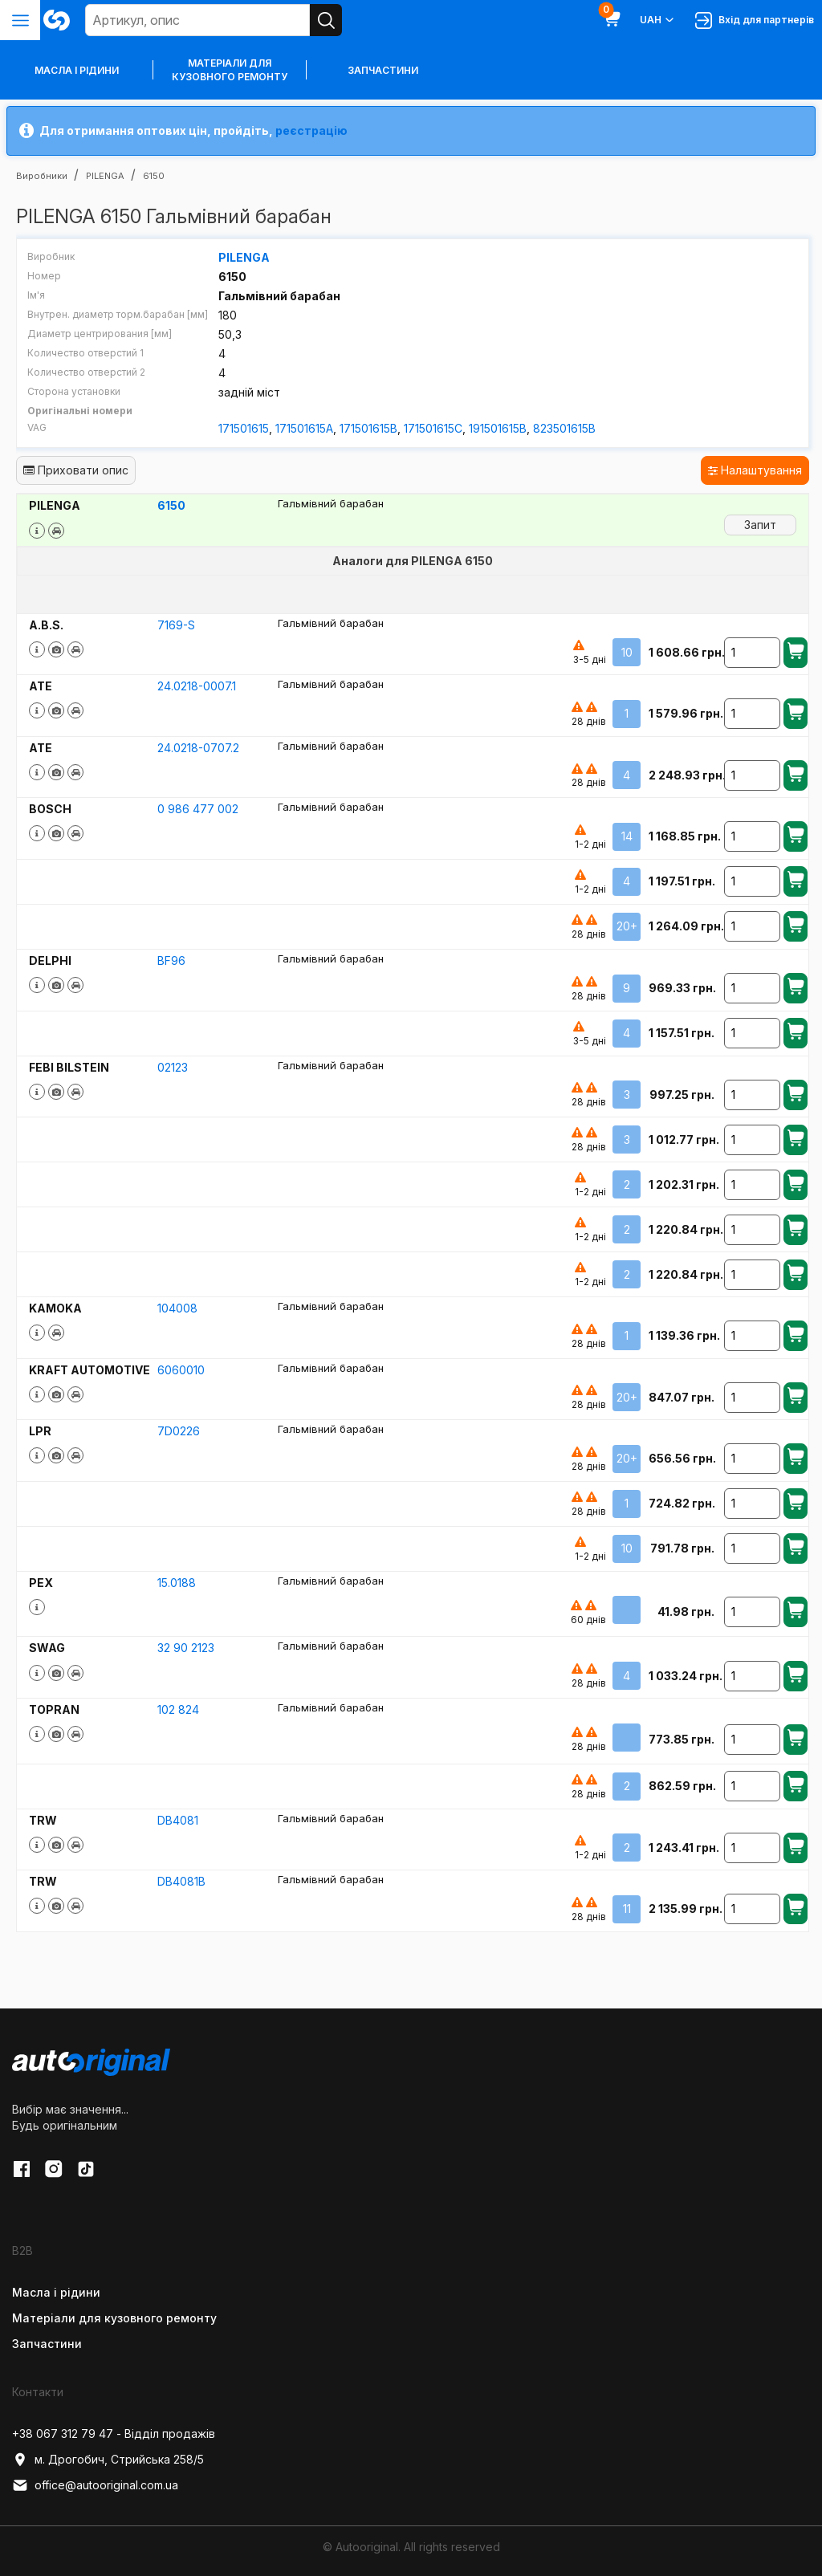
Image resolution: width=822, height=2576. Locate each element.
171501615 (243, 428)
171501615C (433, 428)
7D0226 (178, 1431)
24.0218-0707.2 (198, 748)
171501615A (304, 428)
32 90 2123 (185, 1647)
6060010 (181, 1370)
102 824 (178, 1709)
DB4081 (177, 1820)
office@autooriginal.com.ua (95, 2485)
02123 (172, 1067)
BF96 (171, 960)
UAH (658, 20)
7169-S (176, 625)
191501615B (498, 428)
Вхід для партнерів (754, 20)
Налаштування (755, 470)
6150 (171, 505)
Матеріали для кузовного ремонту (229, 70)
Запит (760, 524)
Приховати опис (75, 470)
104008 (177, 1308)
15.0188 (176, 1582)
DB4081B (181, 1881)
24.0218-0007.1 (196, 686)
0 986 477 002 (197, 809)
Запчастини (383, 70)
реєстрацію (311, 130)
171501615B (368, 428)
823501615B (564, 428)
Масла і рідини (56, 2292)
